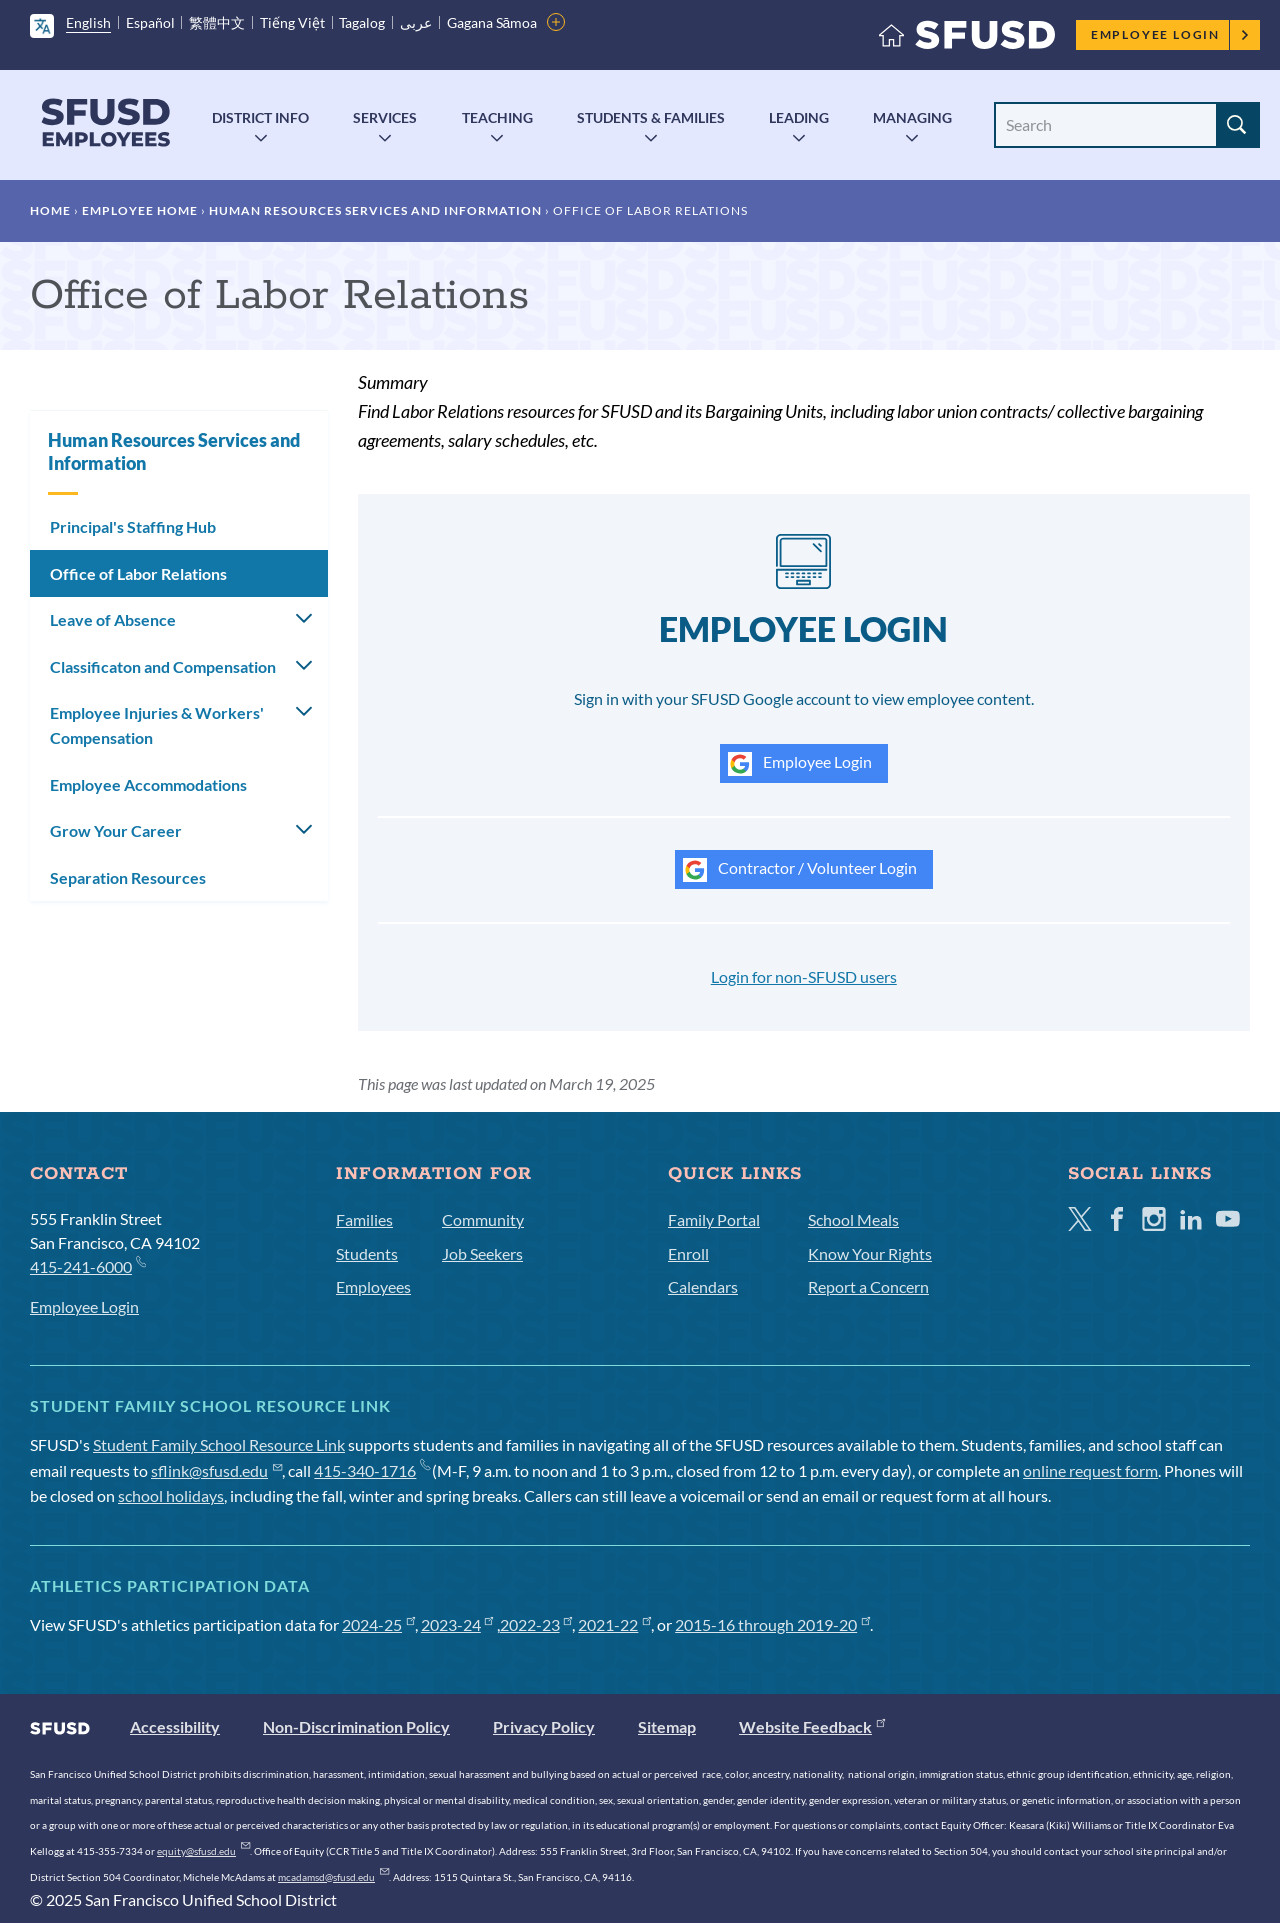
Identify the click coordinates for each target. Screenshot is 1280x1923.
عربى (416, 22)
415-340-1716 (371, 1470)
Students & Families (651, 117)
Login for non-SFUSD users (804, 976)
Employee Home (140, 210)
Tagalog (362, 22)
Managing (912, 117)
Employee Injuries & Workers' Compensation (157, 725)
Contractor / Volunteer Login (800, 870)
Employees (373, 1286)
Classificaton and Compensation (163, 666)
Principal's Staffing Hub (133, 526)
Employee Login (1170, 34)
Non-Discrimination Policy (356, 1726)
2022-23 (536, 1624)
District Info (260, 117)
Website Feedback (812, 1726)
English (88, 22)
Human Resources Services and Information (375, 210)
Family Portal (714, 1219)
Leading (799, 117)
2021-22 (614, 1624)
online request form (1090, 1470)
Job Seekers (482, 1253)
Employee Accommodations (148, 784)
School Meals (853, 1219)
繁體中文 (217, 22)
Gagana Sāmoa (492, 22)
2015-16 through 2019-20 (772, 1624)
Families (364, 1219)
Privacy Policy (544, 1726)
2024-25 (378, 1624)
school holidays (171, 1495)
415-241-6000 (87, 1265)
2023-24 (457, 1624)
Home (50, 210)
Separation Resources (128, 877)
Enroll (688, 1253)
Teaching (497, 117)
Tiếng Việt (292, 22)
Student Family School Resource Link (219, 1444)
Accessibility (175, 1726)
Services (385, 117)
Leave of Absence (113, 619)
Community (483, 1219)
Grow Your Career (116, 830)
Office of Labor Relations (138, 573)
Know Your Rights (870, 1253)
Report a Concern (868, 1286)
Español (150, 22)
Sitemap (667, 1726)
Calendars (703, 1286)
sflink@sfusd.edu (216, 1470)
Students (367, 1253)
